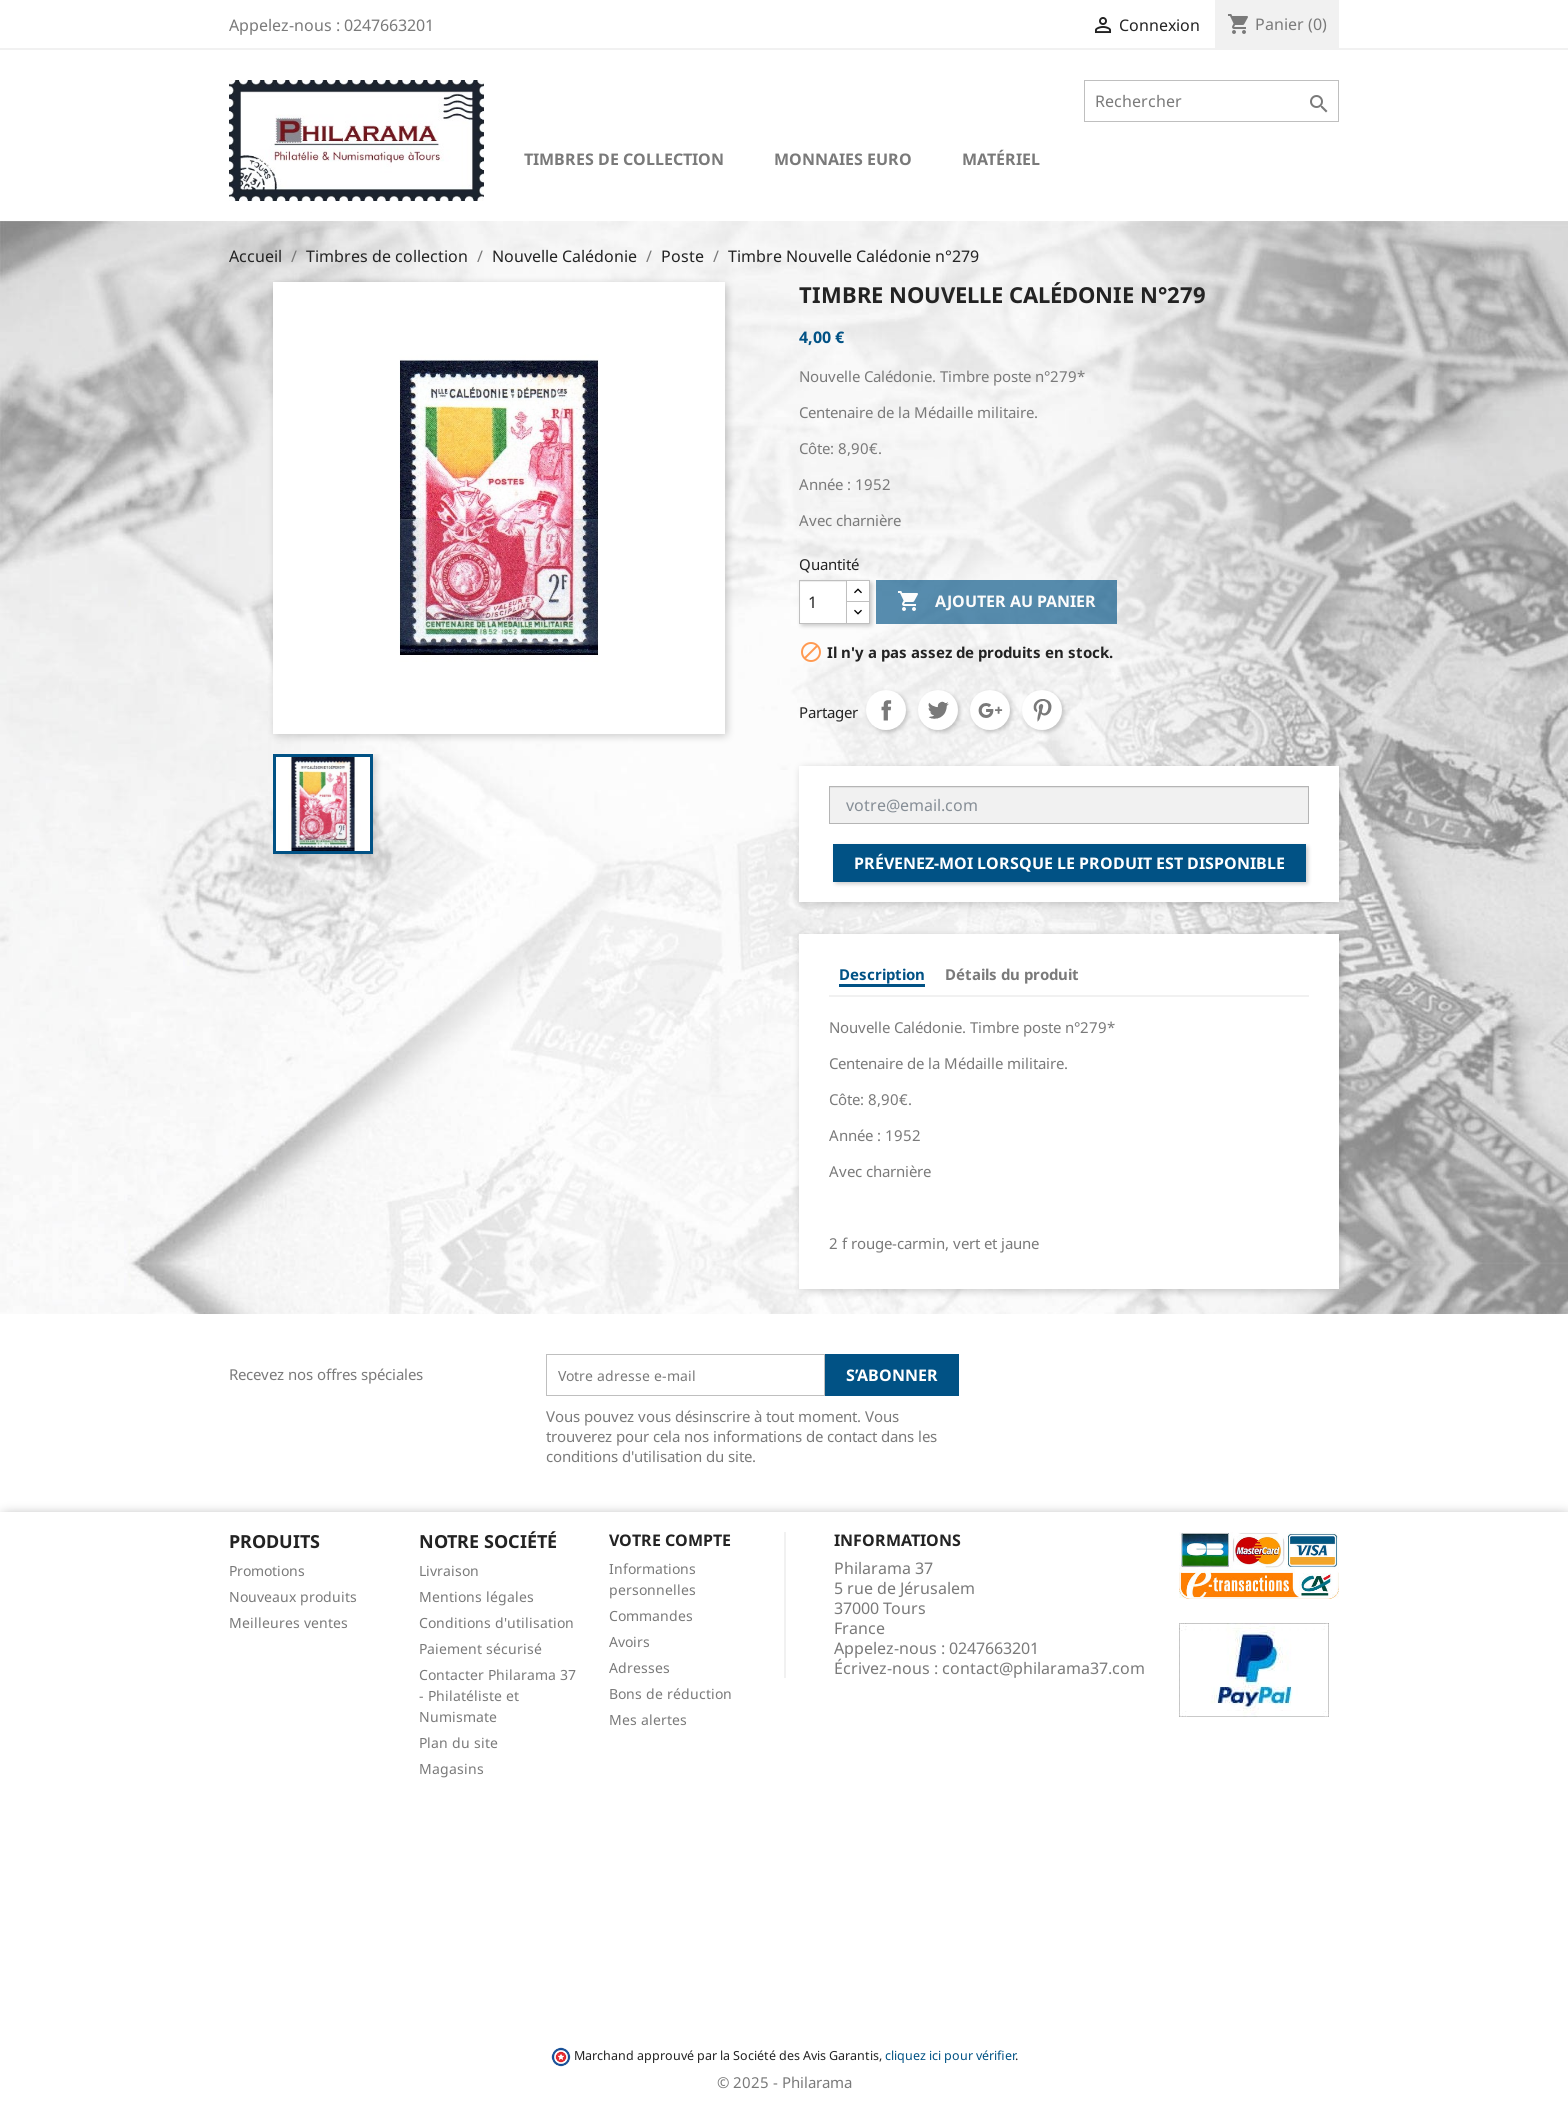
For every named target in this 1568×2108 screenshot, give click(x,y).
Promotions (267, 1570)
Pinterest (1042, 710)
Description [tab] (882, 974)
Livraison (449, 1570)
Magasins (451, 1768)
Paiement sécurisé (480, 1648)
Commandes (651, 1615)
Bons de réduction (670, 1693)
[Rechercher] (1211, 101)
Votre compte (670, 1540)
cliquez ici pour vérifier (950, 2055)
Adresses (639, 1667)
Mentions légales (476, 1596)
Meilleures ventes (288, 1622)
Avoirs (629, 1641)
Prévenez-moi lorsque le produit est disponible (1069, 863)
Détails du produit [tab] (1012, 974)
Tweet (938, 710)
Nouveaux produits (293, 1596)
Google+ (990, 710)
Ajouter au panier (996, 602)
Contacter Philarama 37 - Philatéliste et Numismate (497, 1695)
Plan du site (458, 1742)
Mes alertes (648, 1719)
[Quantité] (823, 602)
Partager (886, 710)
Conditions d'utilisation (496, 1622)
